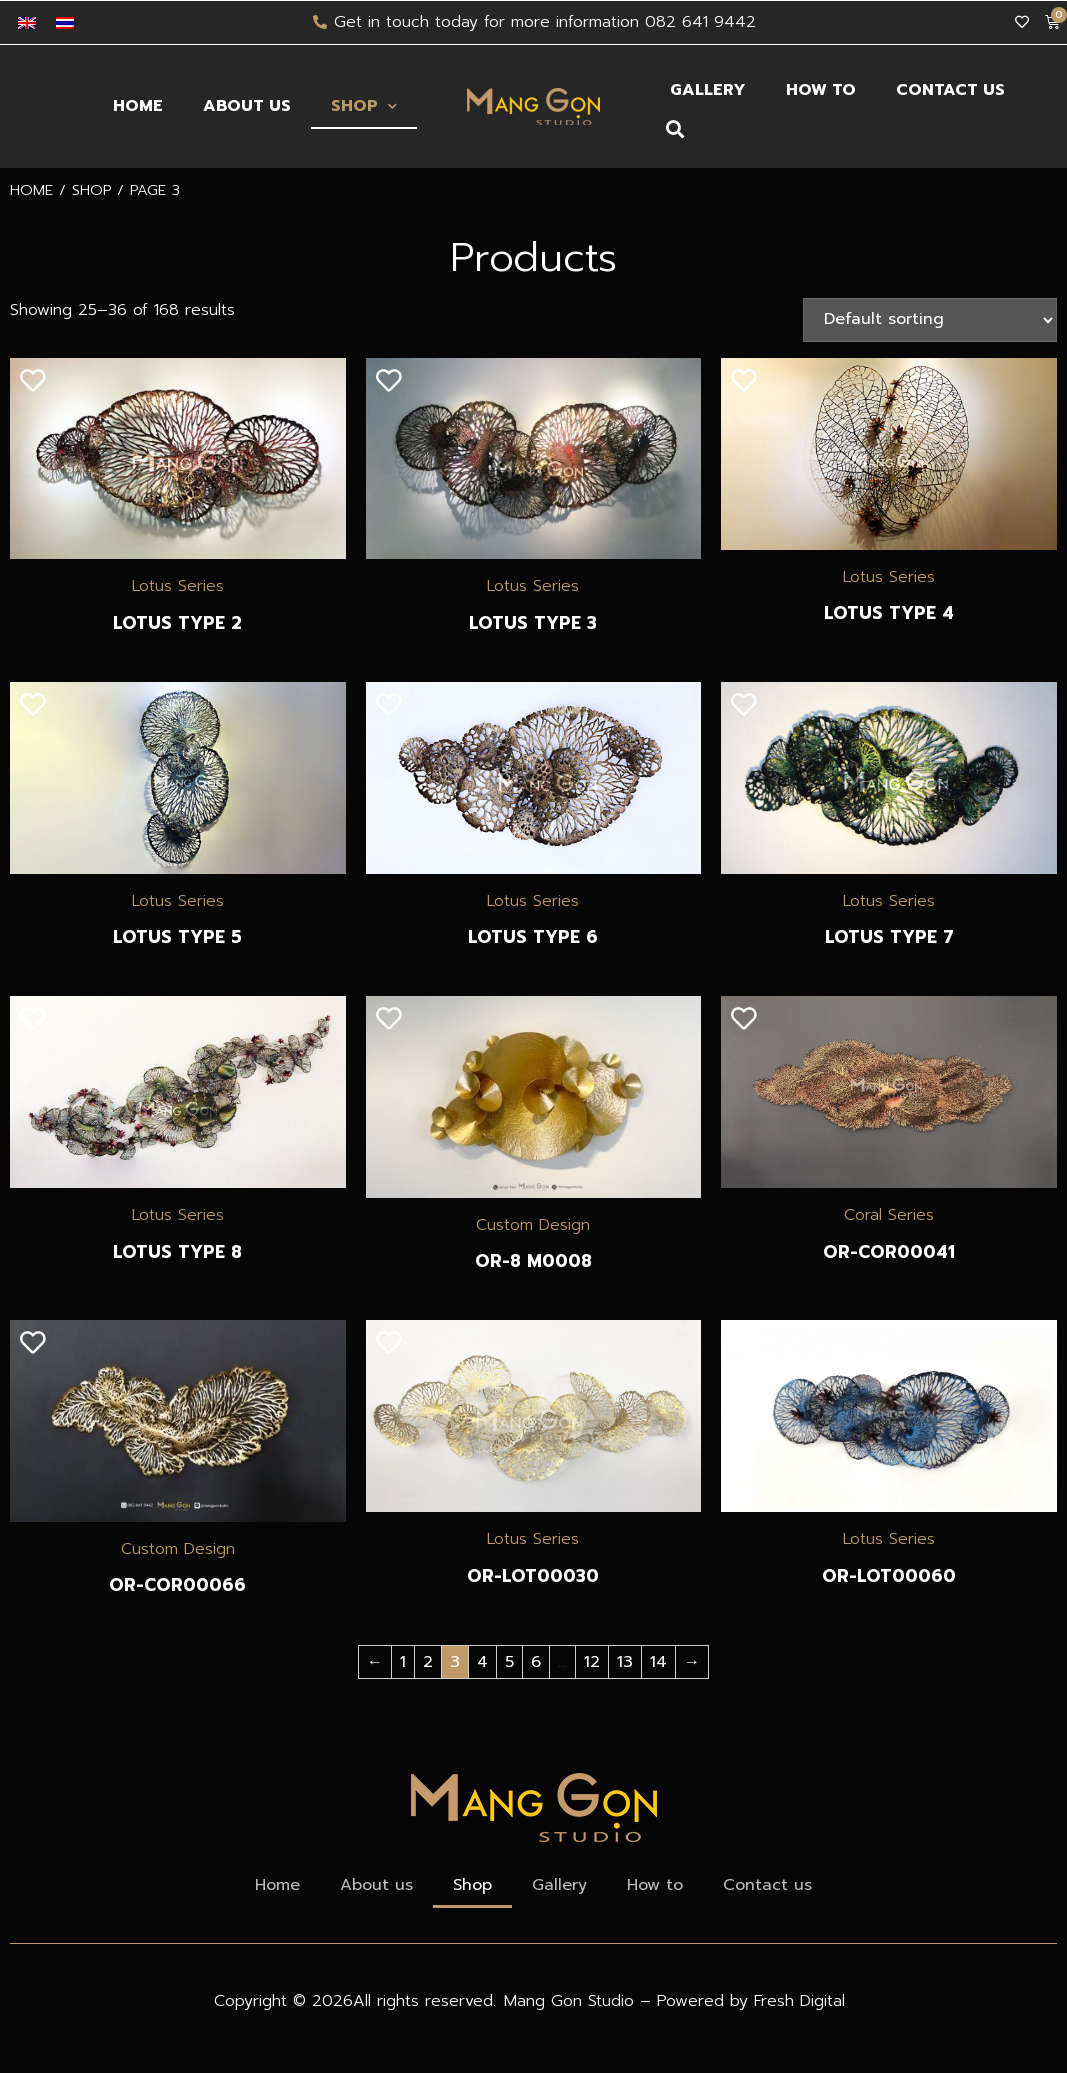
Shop (364, 106)
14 (658, 1662)
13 (625, 1662)
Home (138, 106)
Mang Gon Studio (572, 2001)
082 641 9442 (700, 22)
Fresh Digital (799, 2001)
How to (821, 90)
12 (592, 1662)
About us (247, 106)
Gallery (708, 90)
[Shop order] (930, 320)
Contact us (950, 90)
